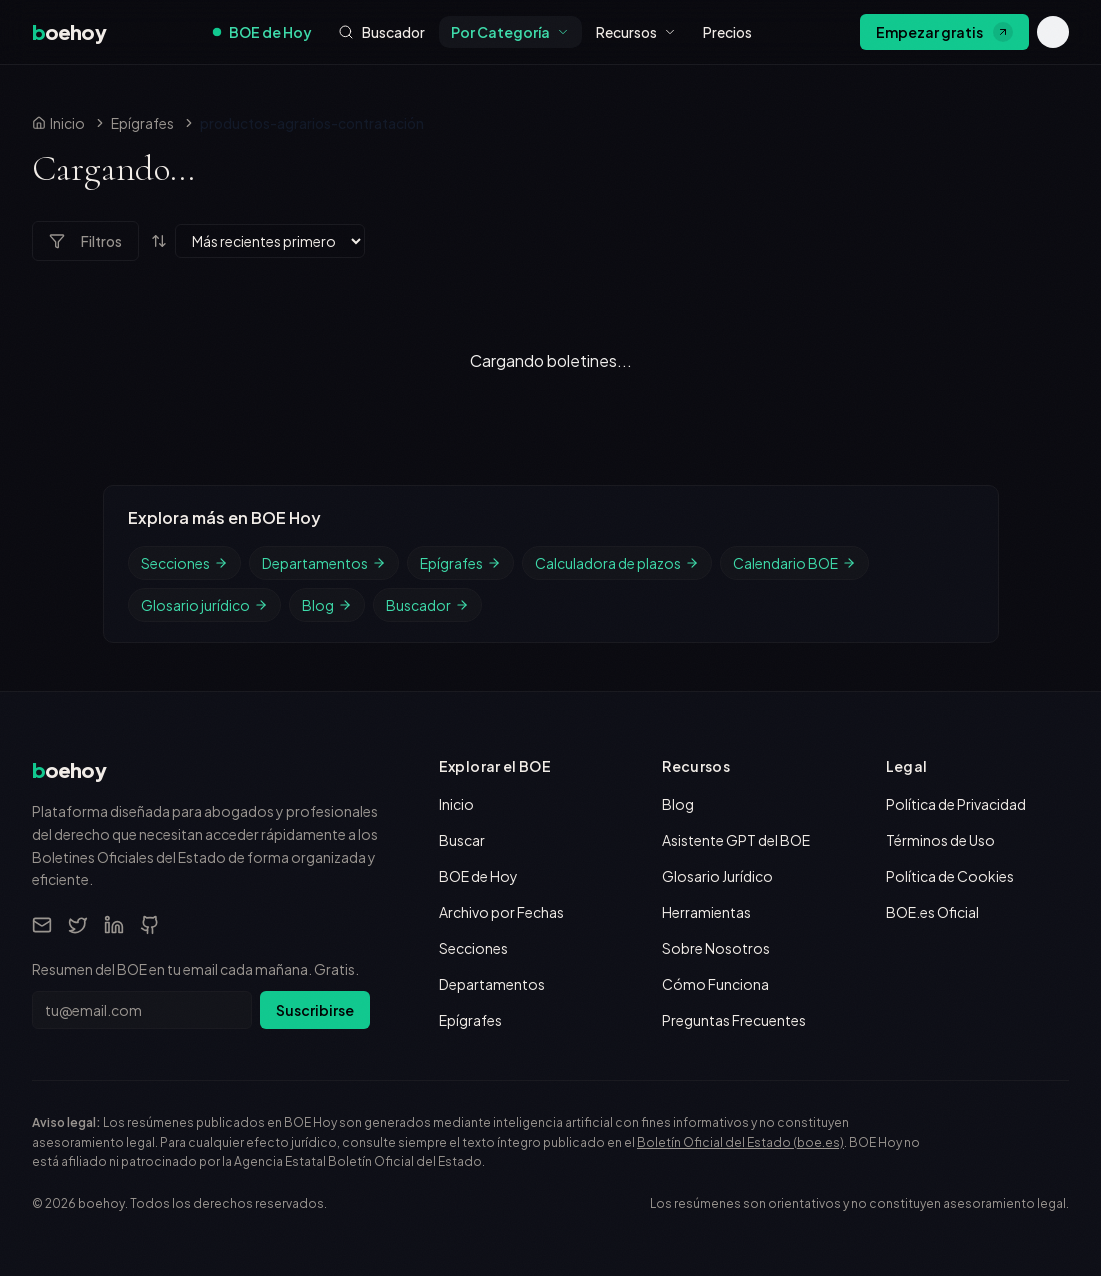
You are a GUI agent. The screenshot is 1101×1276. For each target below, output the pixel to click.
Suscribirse (315, 1010)
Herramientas (706, 912)
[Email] (42, 925)
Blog (327, 605)
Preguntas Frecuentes (734, 1020)
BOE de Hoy (262, 32)
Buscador (427, 605)
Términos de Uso (940, 840)
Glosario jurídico (204, 605)
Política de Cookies (950, 876)
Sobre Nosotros (716, 948)
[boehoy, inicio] (69, 32)
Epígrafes (142, 123)
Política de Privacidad (956, 804)
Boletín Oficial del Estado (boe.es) (740, 1142)
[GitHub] (150, 925)
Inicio (456, 804)
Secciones (184, 563)
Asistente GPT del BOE (736, 840)
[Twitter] (78, 925)
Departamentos (324, 563)
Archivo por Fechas (501, 912)
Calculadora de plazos (617, 563)
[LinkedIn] (114, 925)
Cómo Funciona (715, 984)
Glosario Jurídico (717, 876)
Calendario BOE (794, 563)
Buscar (462, 840)
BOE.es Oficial (932, 912)
